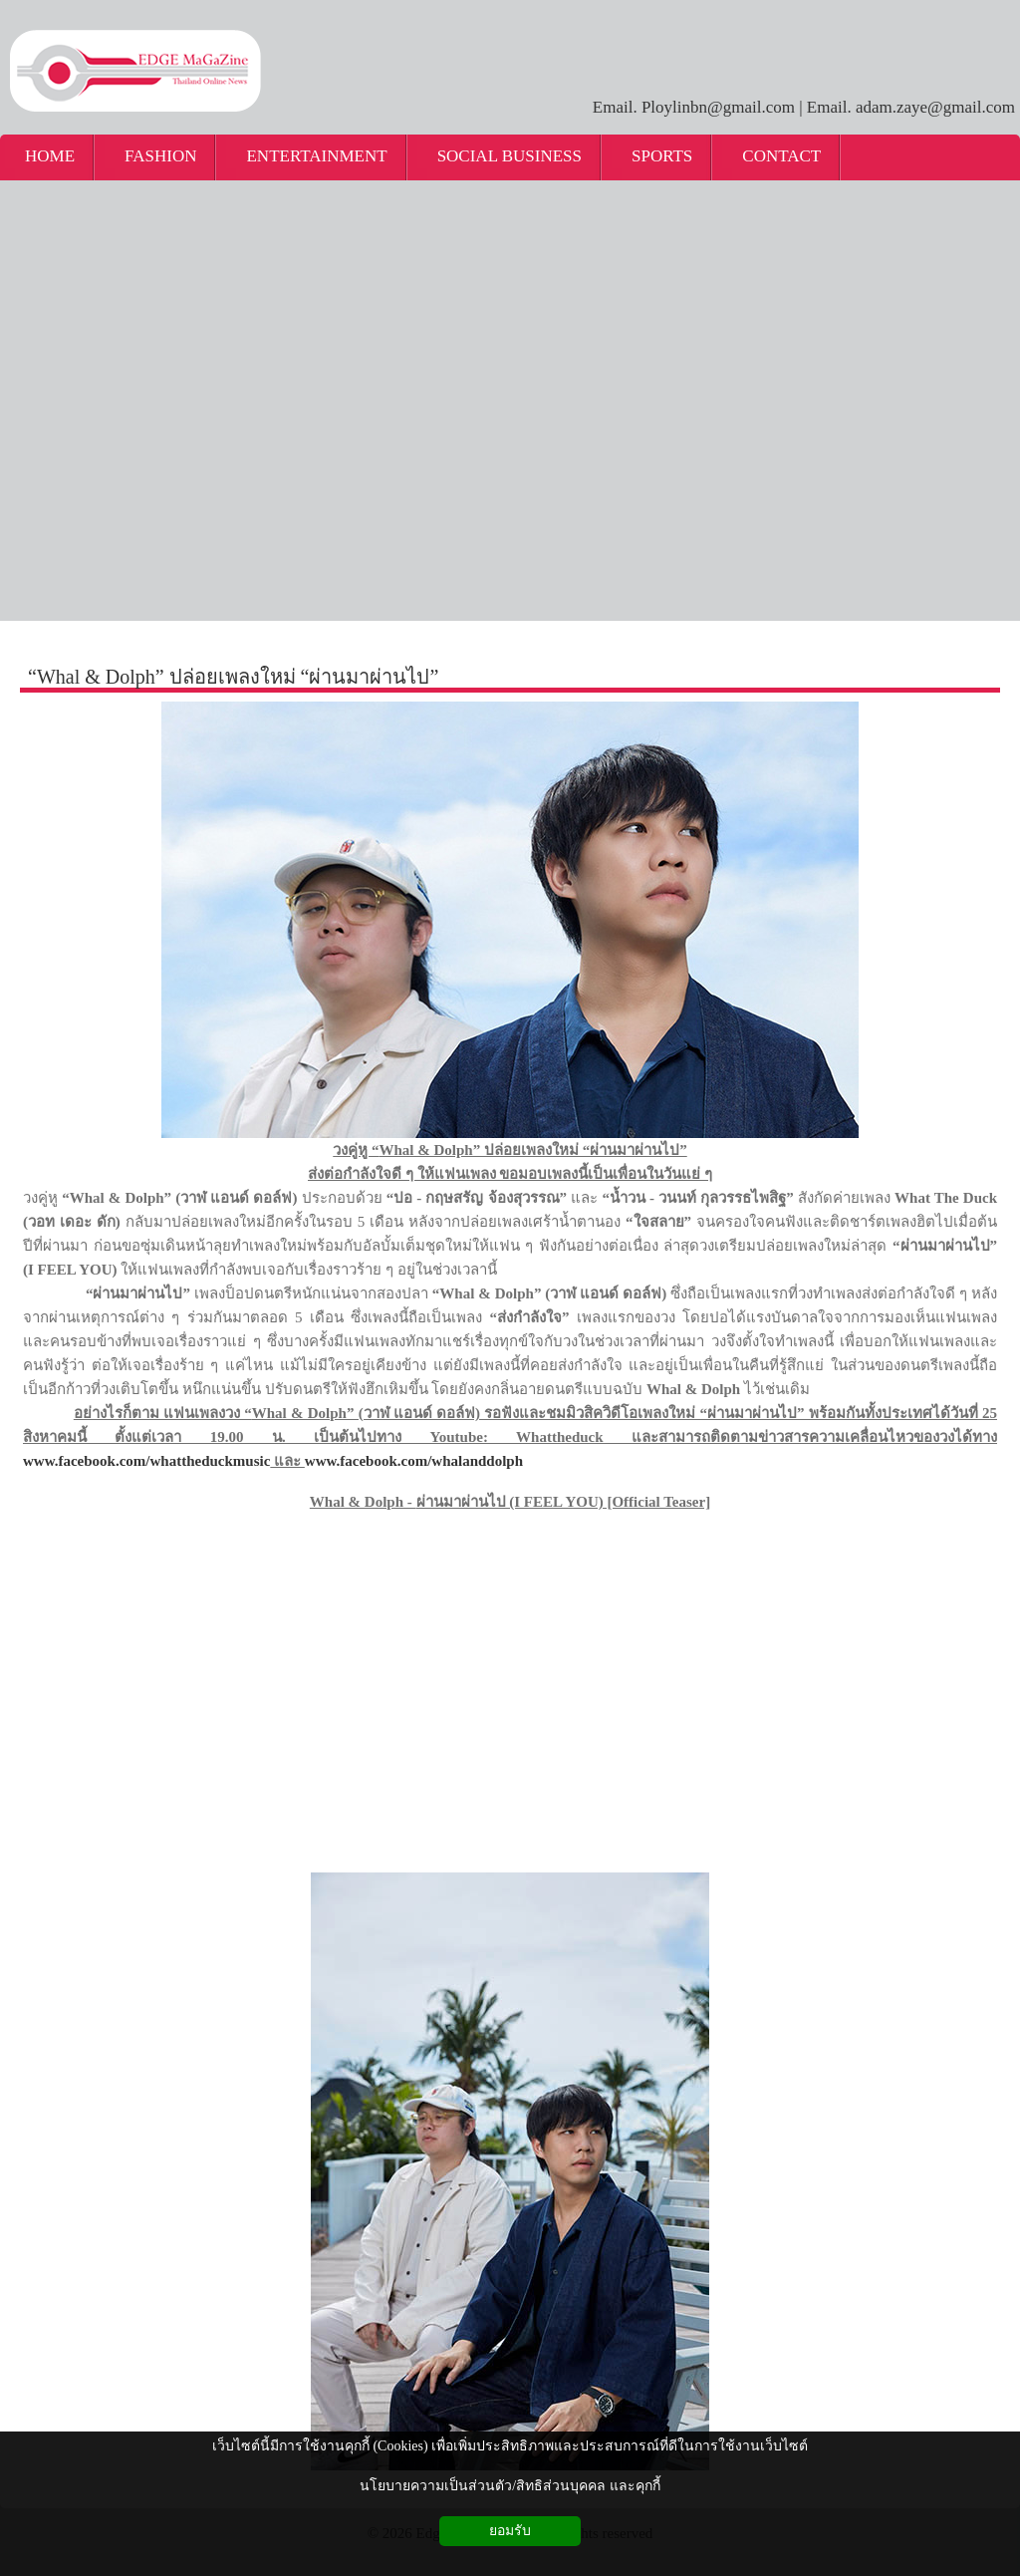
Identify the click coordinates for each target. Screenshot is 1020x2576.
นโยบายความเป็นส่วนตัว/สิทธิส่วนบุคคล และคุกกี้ (509, 2485)
